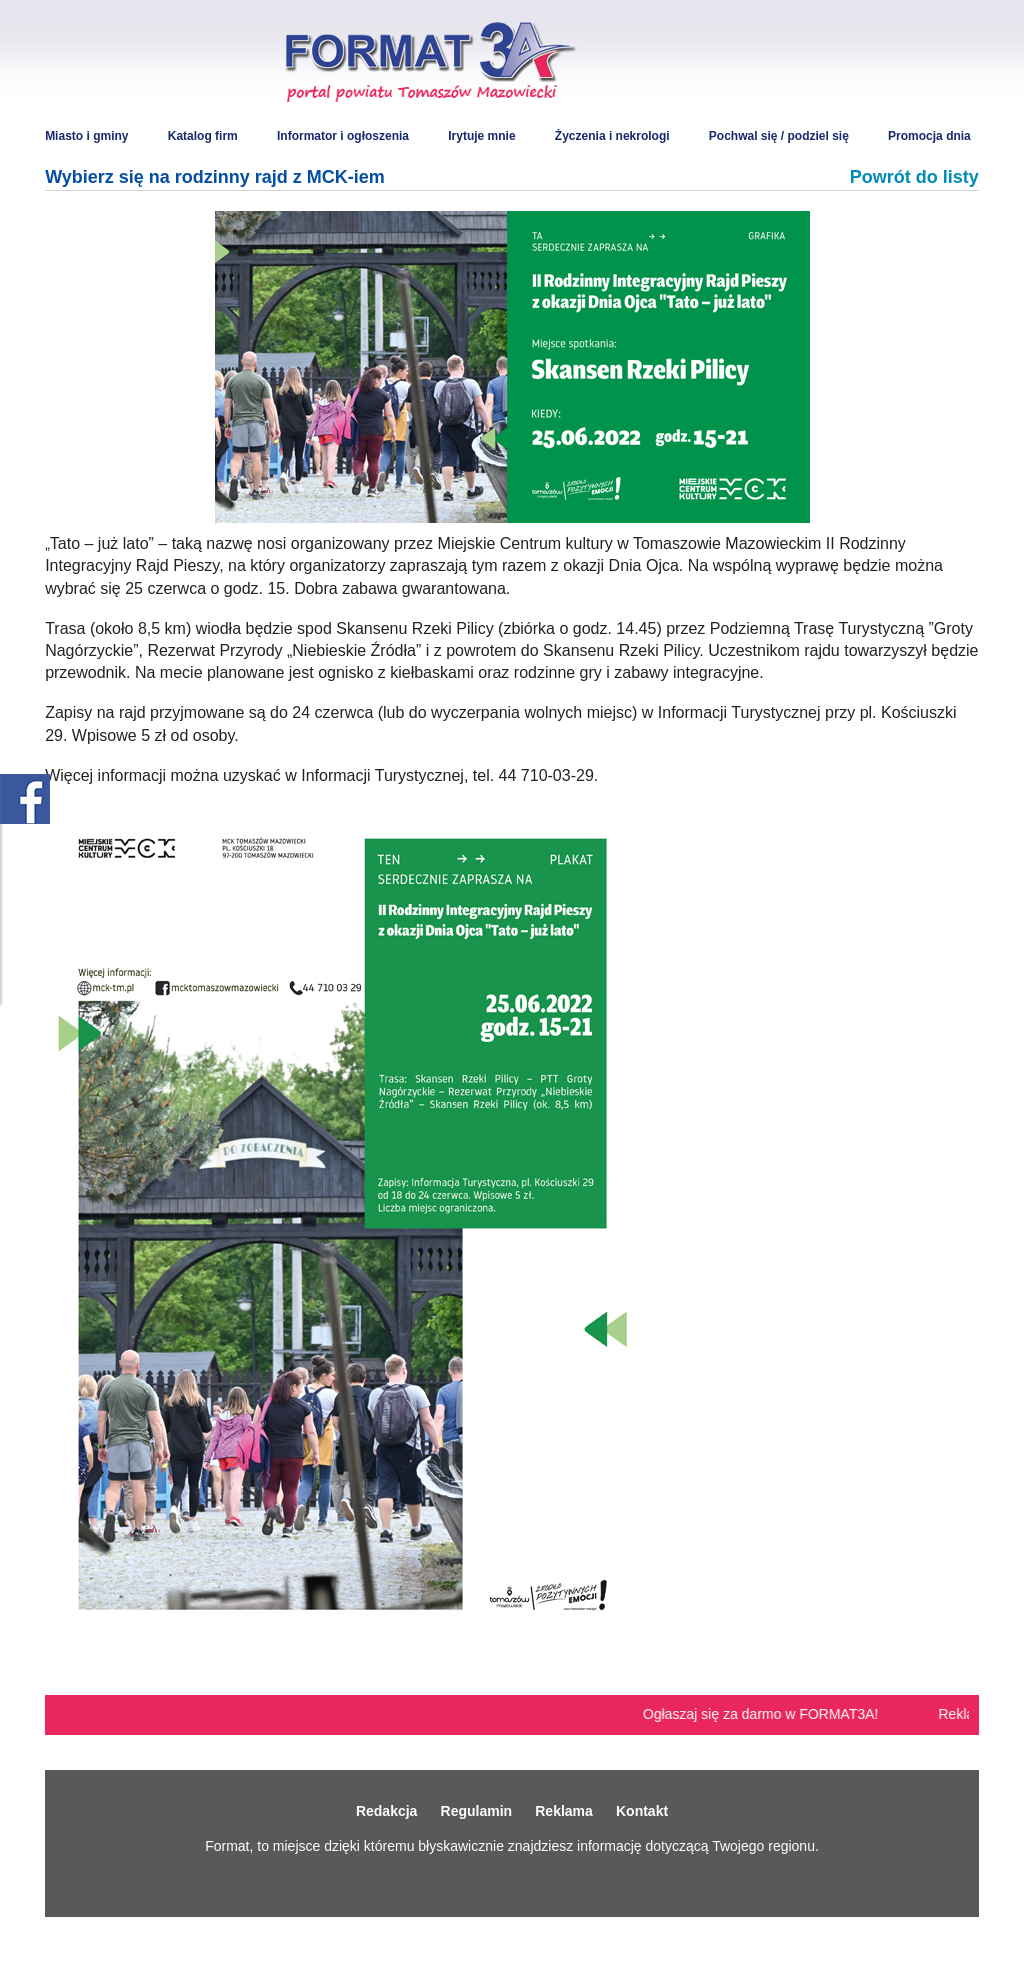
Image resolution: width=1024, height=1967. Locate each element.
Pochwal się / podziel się (779, 136)
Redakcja (386, 1811)
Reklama (564, 1811)
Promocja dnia (929, 136)
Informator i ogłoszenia (343, 136)
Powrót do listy (914, 177)
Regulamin (477, 1811)
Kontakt (642, 1811)
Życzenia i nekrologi (612, 136)
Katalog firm (203, 136)
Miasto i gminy (86, 136)
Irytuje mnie (481, 136)
